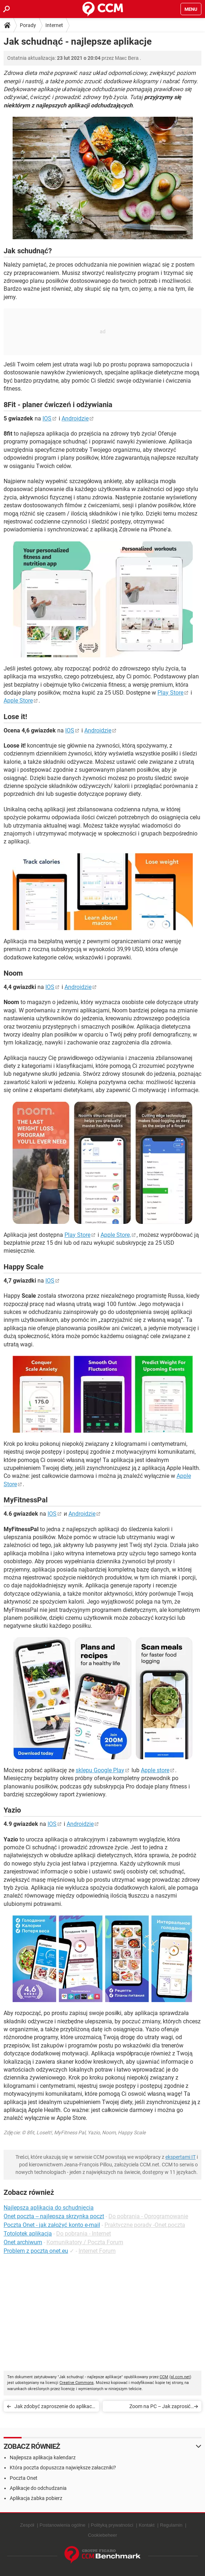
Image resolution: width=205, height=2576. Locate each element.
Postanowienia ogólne (62, 2525)
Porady (28, 25)
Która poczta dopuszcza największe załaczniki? (63, 2467)
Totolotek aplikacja (28, 2233)
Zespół (27, 2525)
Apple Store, (116, 1234)
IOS (47, 418)
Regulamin (171, 2525)
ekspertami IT (180, 2157)
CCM (164, 2377)
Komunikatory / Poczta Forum (84, 2242)
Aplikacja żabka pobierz (36, 2498)
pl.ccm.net (180, 2377)
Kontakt (147, 2525)
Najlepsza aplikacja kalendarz (43, 2457)
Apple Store (18, 700)
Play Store (170, 692)
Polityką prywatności (112, 2525)
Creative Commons (76, 2382)
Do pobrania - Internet (83, 2233)
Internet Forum (97, 2250)
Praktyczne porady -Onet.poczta (144, 2224)
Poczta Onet (23, 2478)
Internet (54, 25)
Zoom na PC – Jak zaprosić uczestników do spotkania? (160, 2407)
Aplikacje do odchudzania (38, 2488)
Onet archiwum (23, 2242)
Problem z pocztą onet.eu (36, 2250)
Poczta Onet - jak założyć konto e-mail (52, 2224)
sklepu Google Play (100, 1770)
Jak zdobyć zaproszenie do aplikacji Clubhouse (54, 2407)
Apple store (155, 1770)
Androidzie (75, 418)
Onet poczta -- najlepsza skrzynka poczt (54, 2216)
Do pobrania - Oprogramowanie (148, 2216)
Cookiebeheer (102, 2535)
